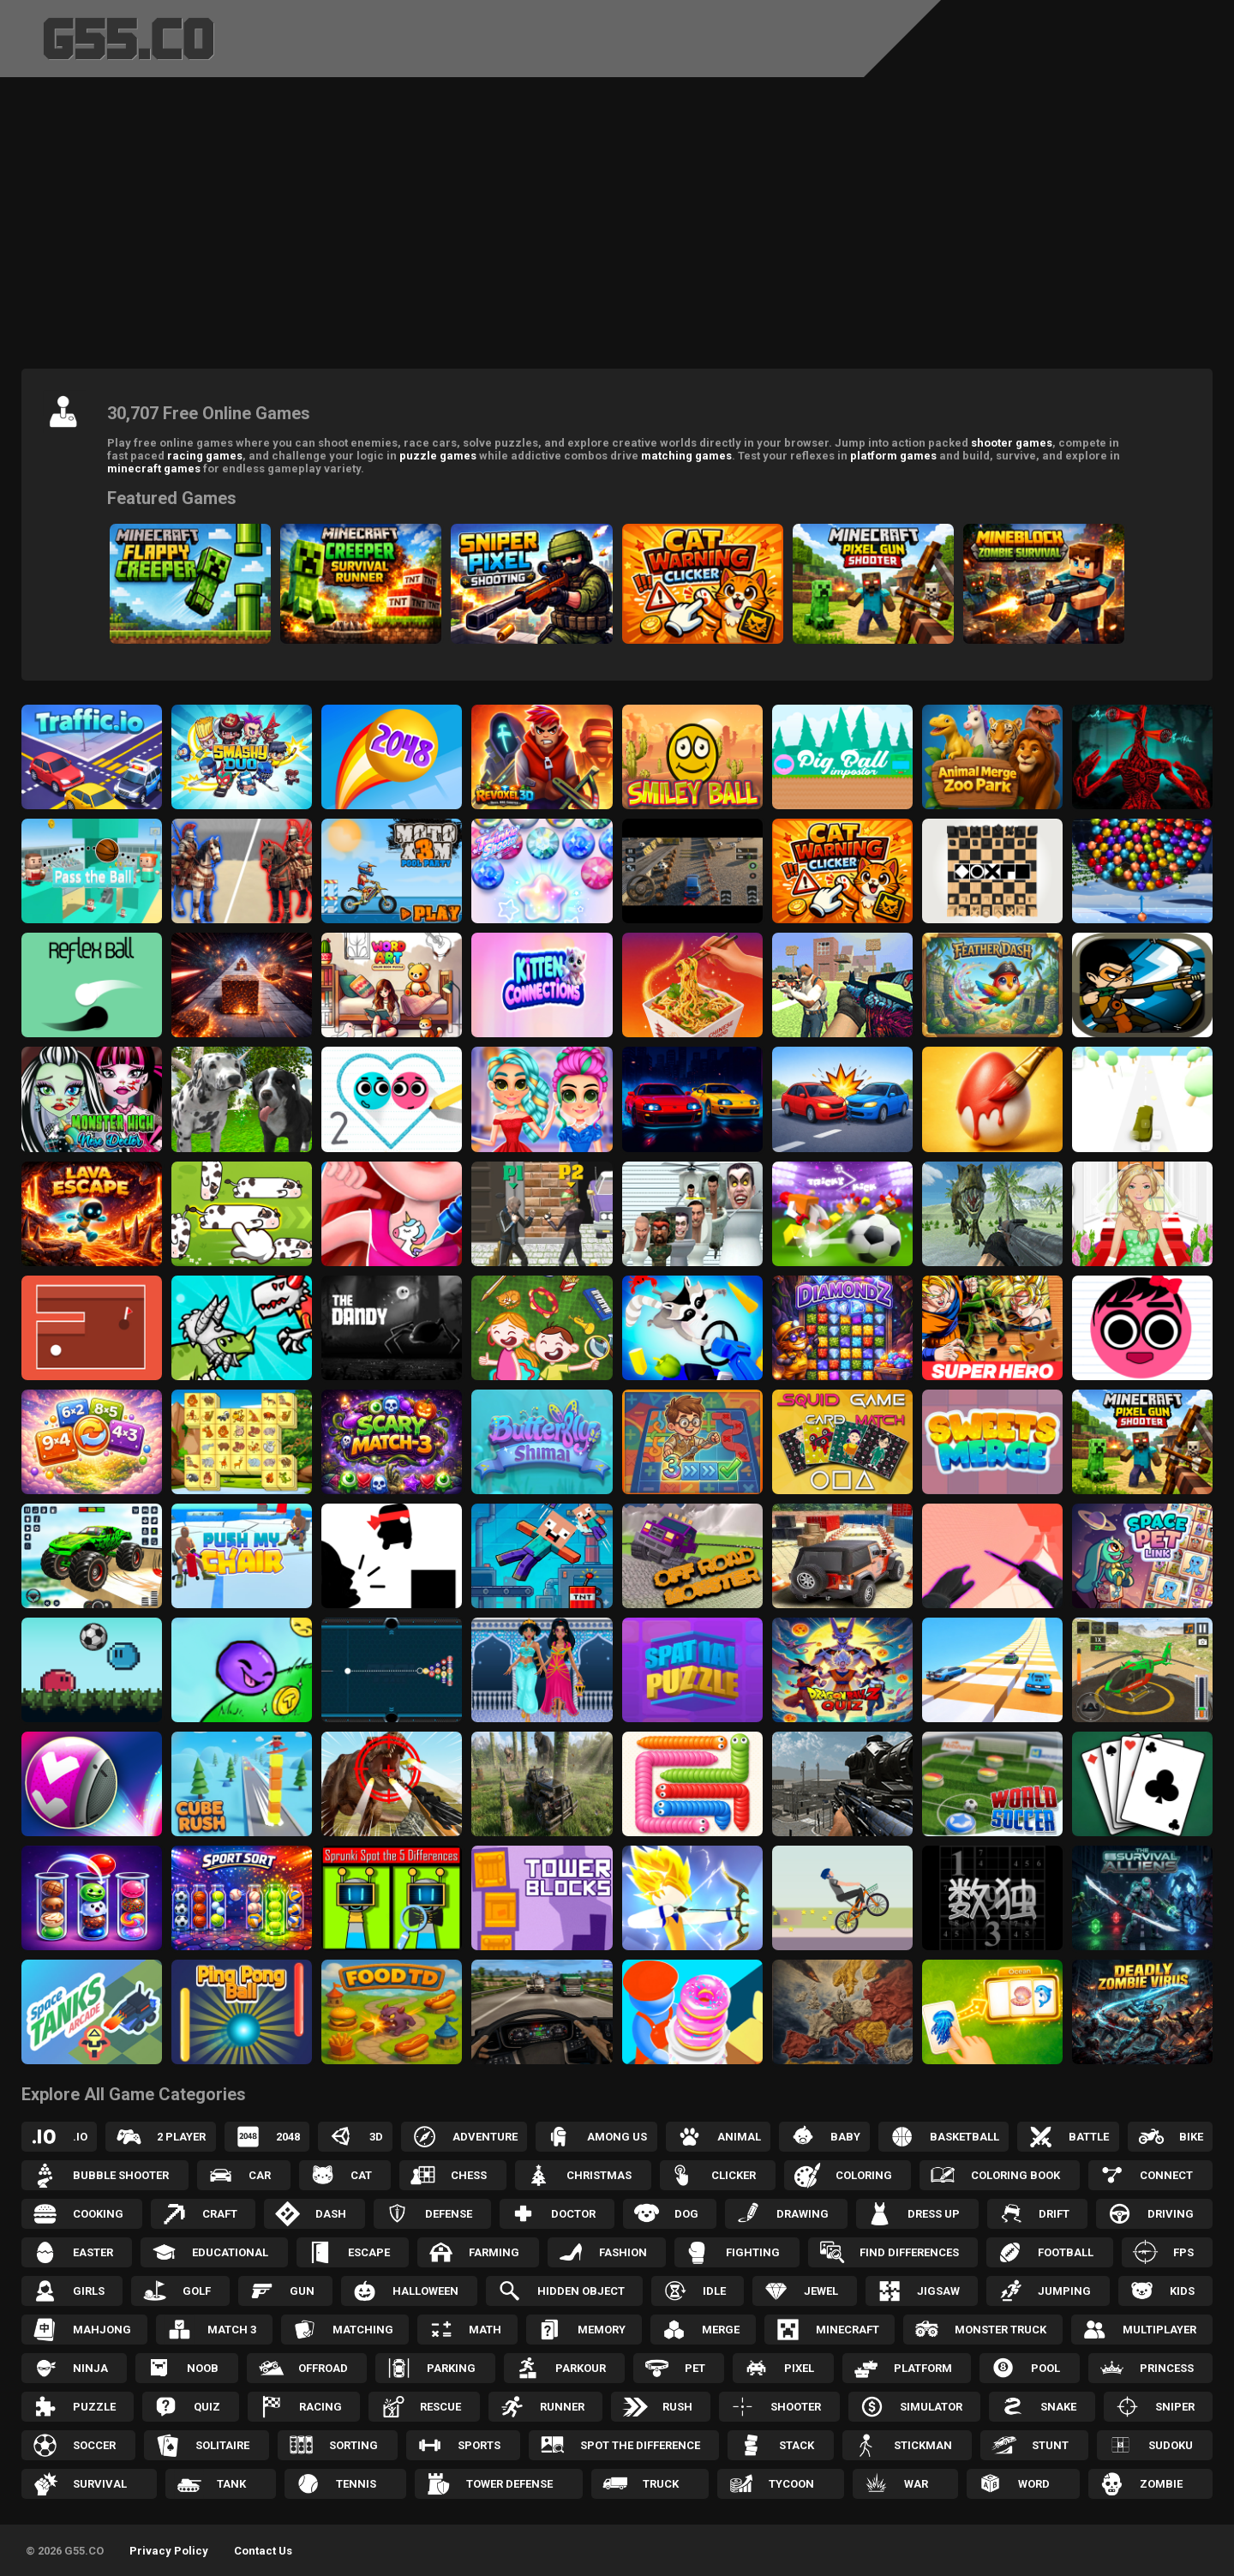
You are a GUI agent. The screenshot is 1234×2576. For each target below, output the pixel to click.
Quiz (207, 2406)
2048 (288, 2136)
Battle (1089, 2136)
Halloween (425, 2291)
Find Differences (909, 2252)
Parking (451, 2368)
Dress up (934, 2213)
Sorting (353, 2445)
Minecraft (847, 2329)
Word (1034, 2483)
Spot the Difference (640, 2445)
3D (376, 2136)
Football (1065, 2252)
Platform (923, 2368)
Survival (100, 2483)
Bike (1191, 2136)
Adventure (485, 2136)
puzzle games (437, 455)
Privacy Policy (168, 2550)
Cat (361, 2175)
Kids (1182, 2291)
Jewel (821, 2291)
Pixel (799, 2368)
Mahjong (102, 2329)
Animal (739, 2136)
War (916, 2483)
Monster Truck (1000, 2329)
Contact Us (263, 2550)
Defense (448, 2213)
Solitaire (222, 2445)
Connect (1166, 2175)
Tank (231, 2483)
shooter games (1011, 442)
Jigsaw (938, 2291)
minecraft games (154, 468)
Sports (479, 2445)
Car (260, 2175)
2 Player (181, 2136)
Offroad (323, 2368)
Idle (714, 2291)
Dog (686, 2213)
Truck (661, 2483)
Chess (469, 2175)
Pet (695, 2368)
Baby (845, 2136)
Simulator (931, 2406)
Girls (89, 2291)
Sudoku (1170, 2445)
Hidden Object (581, 2291)
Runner (562, 2406)
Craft (219, 2213)
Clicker (733, 2175)
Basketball (964, 2136)
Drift (1054, 2213)
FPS (1183, 2252)
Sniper (1175, 2406)
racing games (205, 455)
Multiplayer (1159, 2329)
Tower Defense (509, 2483)
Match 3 (231, 2329)
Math (485, 2329)
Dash (330, 2213)
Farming (494, 2252)
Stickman (923, 2445)
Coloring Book (1015, 2175)
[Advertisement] (617, 227)
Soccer (94, 2445)
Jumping (1064, 2291)
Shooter (795, 2406)
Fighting (753, 2252)
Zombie (1161, 2483)
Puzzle (94, 2406)
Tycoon (791, 2483)
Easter (93, 2252)
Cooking (98, 2213)
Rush (677, 2406)
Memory (602, 2329)
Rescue (440, 2406)
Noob (203, 2368)
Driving (1170, 2213)
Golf (197, 2291)
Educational (230, 2252)
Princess (1167, 2368)
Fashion (623, 2252)
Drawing (802, 2213)
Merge (721, 2329)
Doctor (573, 2213)
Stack (796, 2445)
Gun (302, 2291)
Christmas (599, 2175)
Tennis (356, 2483)
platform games (893, 455)
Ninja (90, 2368)
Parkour (580, 2368)
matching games (686, 455)
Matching (362, 2329)
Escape (369, 2252)
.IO (80, 2136)
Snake (1058, 2406)
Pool (1045, 2368)
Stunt (1050, 2445)
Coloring (864, 2175)
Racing (320, 2406)
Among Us (617, 2136)
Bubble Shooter (121, 2175)
